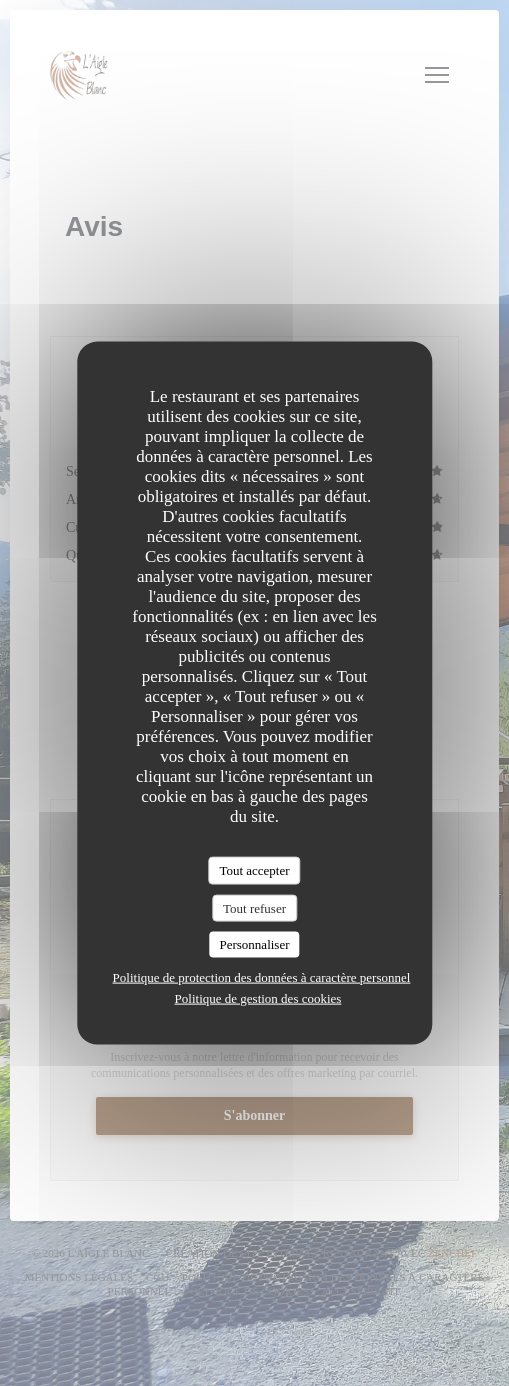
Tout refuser (254, 907)
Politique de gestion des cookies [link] (258, 997)
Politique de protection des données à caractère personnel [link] (262, 976)
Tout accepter (254, 870)
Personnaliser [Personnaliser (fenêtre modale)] (254, 944)
